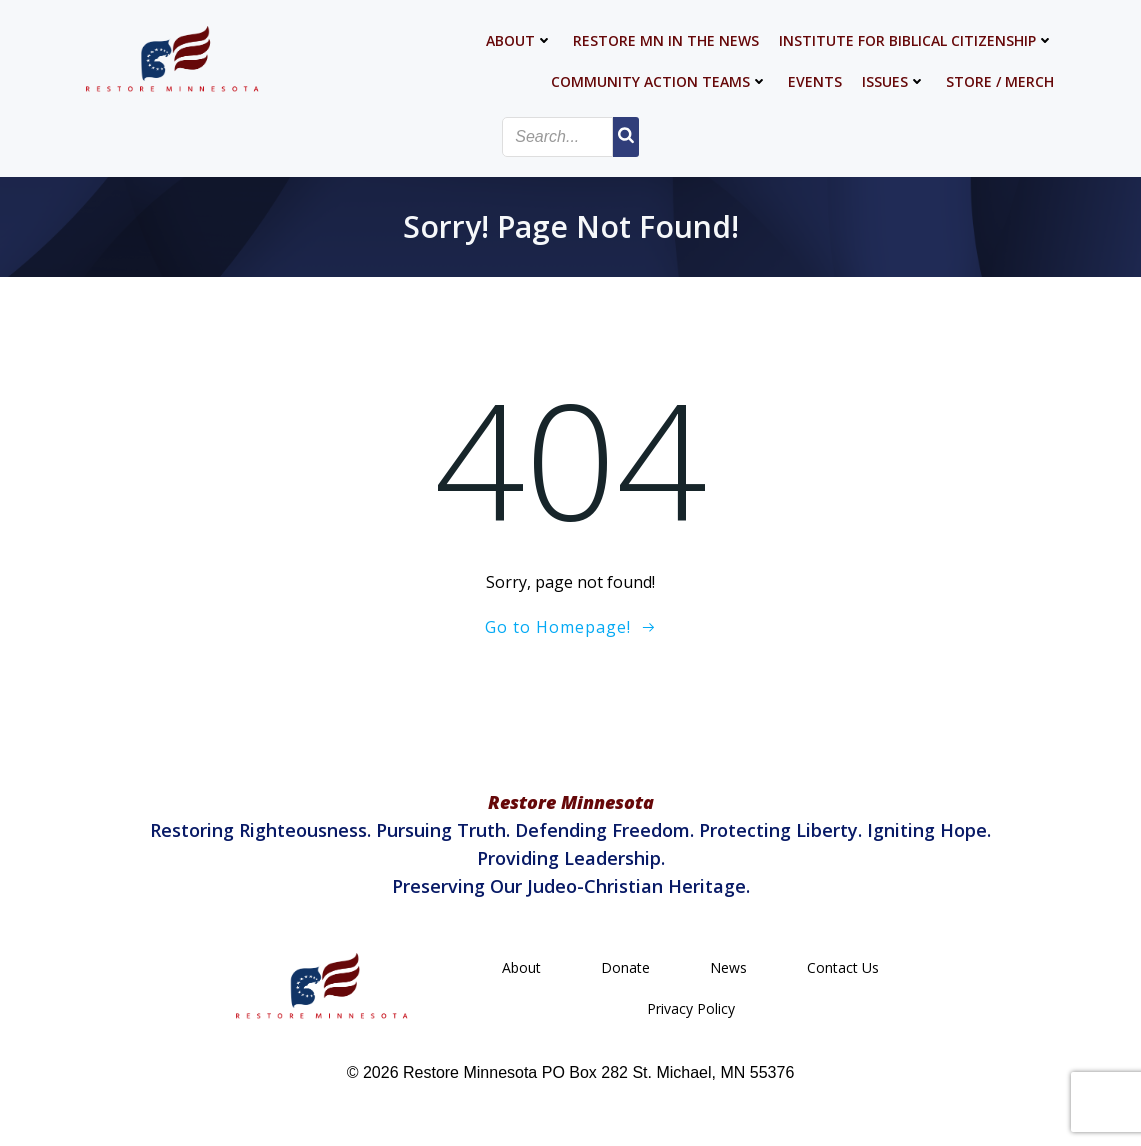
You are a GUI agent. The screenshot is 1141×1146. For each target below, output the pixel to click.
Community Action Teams (659, 81)
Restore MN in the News (666, 40)
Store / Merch (1000, 81)
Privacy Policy (691, 1008)
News (728, 967)
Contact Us (843, 967)
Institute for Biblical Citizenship (916, 40)
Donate (625, 967)
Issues (894, 81)
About (519, 40)
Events (815, 81)
